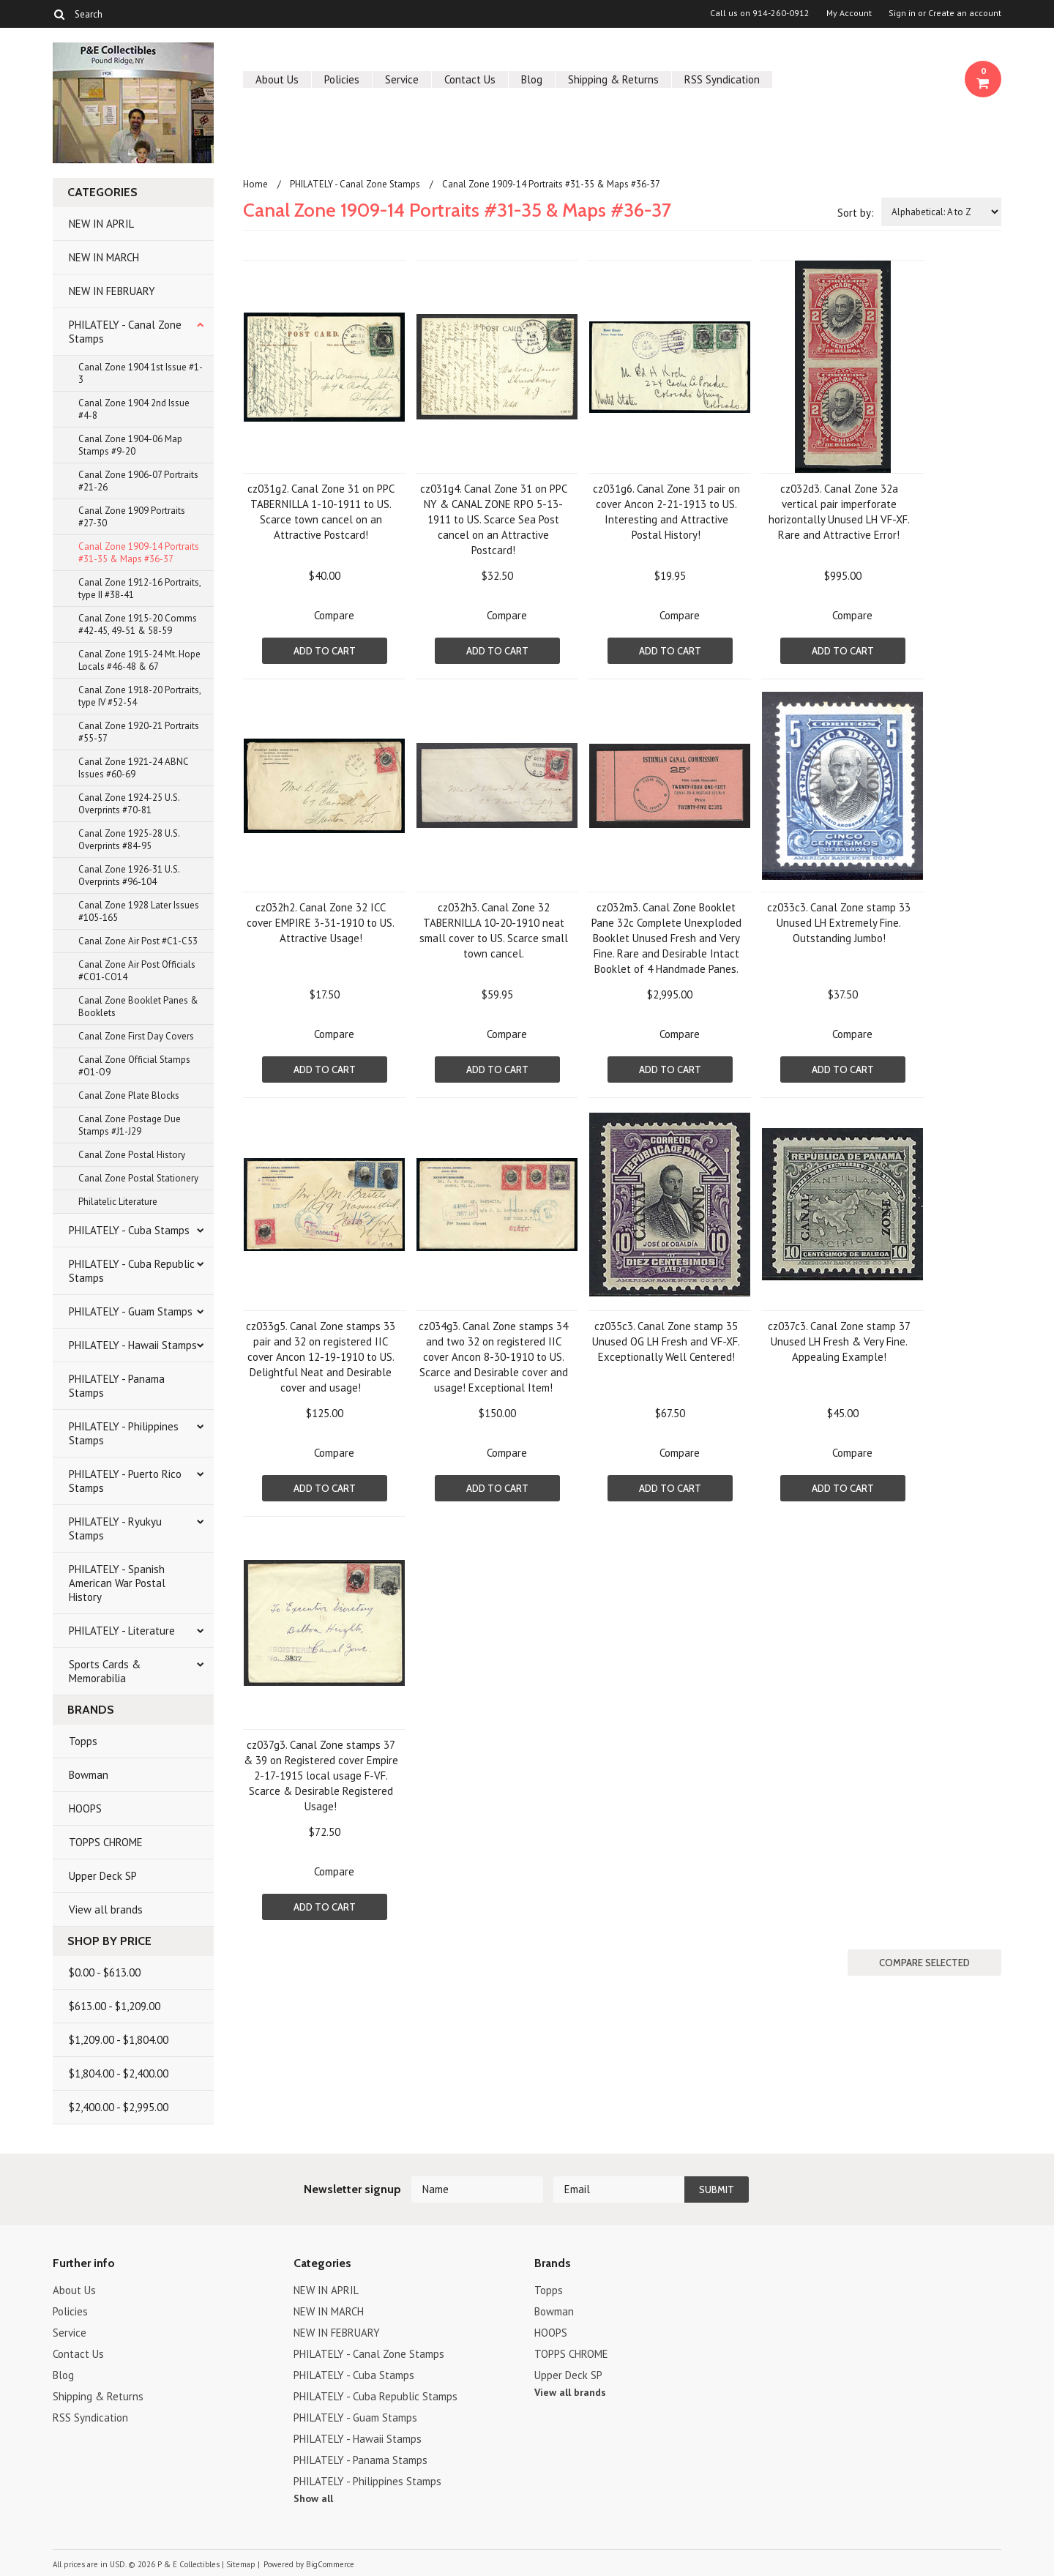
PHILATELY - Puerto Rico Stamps (125, 1481)
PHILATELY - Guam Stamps (131, 1311)
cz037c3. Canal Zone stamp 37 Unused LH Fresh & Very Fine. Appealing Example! (839, 1341)
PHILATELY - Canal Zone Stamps (125, 332)
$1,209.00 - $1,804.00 (118, 2040)
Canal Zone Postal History (131, 1155)
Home (255, 184)
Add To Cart (325, 651)
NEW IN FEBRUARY (112, 291)
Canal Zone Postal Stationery (138, 1178)
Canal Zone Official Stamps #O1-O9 (134, 1065)
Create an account (964, 13)
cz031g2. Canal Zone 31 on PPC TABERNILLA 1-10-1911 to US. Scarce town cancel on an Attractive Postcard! (321, 512)
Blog (531, 79)
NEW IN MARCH (104, 257)
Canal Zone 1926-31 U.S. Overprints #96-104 (129, 875)
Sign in (902, 13)
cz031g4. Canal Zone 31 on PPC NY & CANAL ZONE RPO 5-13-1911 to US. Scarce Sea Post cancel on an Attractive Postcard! (493, 519)
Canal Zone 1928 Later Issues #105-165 (138, 911)
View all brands (106, 1909)
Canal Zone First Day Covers (136, 1036)
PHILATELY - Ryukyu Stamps (115, 1528)
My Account (849, 13)
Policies (341, 79)
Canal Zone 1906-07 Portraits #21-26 (138, 480)
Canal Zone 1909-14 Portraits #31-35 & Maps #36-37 (138, 552)
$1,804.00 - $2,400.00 (118, 2073)
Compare (334, 615)
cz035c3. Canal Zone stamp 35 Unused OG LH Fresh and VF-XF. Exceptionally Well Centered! (666, 1341)
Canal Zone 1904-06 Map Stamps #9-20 (130, 445)
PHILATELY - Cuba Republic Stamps (132, 1271)
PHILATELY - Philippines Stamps (124, 1433)
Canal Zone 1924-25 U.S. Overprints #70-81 (129, 803)
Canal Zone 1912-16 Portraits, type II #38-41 (139, 588)
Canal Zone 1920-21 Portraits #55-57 (138, 732)
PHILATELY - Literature (122, 1631)
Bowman (88, 1775)
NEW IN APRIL (101, 224)
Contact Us (470, 79)
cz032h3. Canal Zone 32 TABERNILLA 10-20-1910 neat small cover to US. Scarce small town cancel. (493, 930)
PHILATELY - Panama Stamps (117, 1386)
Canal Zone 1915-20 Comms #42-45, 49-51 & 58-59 (137, 624)
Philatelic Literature (117, 1201)
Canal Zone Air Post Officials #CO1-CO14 (136, 970)
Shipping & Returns (613, 79)
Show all (313, 2498)
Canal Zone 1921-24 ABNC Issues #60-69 (133, 767)
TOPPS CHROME (106, 1842)
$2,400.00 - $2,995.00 (118, 2107)
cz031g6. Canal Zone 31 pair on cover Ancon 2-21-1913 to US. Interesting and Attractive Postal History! (666, 512)
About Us (277, 79)
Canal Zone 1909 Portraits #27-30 (131, 516)
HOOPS (85, 1808)
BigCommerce (330, 2564)
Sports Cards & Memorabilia (105, 1671)
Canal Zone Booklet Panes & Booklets (138, 1006)
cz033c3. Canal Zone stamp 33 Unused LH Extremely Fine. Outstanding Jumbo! (839, 922)
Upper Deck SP (103, 1876)
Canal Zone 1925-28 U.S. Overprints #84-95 (129, 839)
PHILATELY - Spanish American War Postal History (117, 1583)
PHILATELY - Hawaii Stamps (133, 1345)
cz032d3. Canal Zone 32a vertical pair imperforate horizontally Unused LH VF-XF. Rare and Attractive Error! (839, 512)
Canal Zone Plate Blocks (128, 1095)
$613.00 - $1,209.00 (114, 2006)
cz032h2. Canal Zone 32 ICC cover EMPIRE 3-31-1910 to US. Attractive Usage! (321, 922)
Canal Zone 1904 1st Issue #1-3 (140, 373)
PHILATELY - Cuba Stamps (129, 1230)
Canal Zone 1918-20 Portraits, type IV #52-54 (139, 696)
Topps (83, 1741)
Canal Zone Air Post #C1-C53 (138, 941)
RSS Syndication (722, 79)
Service (402, 79)
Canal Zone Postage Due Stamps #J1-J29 (129, 1125)
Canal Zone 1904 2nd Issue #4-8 (134, 409)
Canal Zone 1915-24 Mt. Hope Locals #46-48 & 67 (139, 660)
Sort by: (855, 213)
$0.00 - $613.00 (105, 1972)
